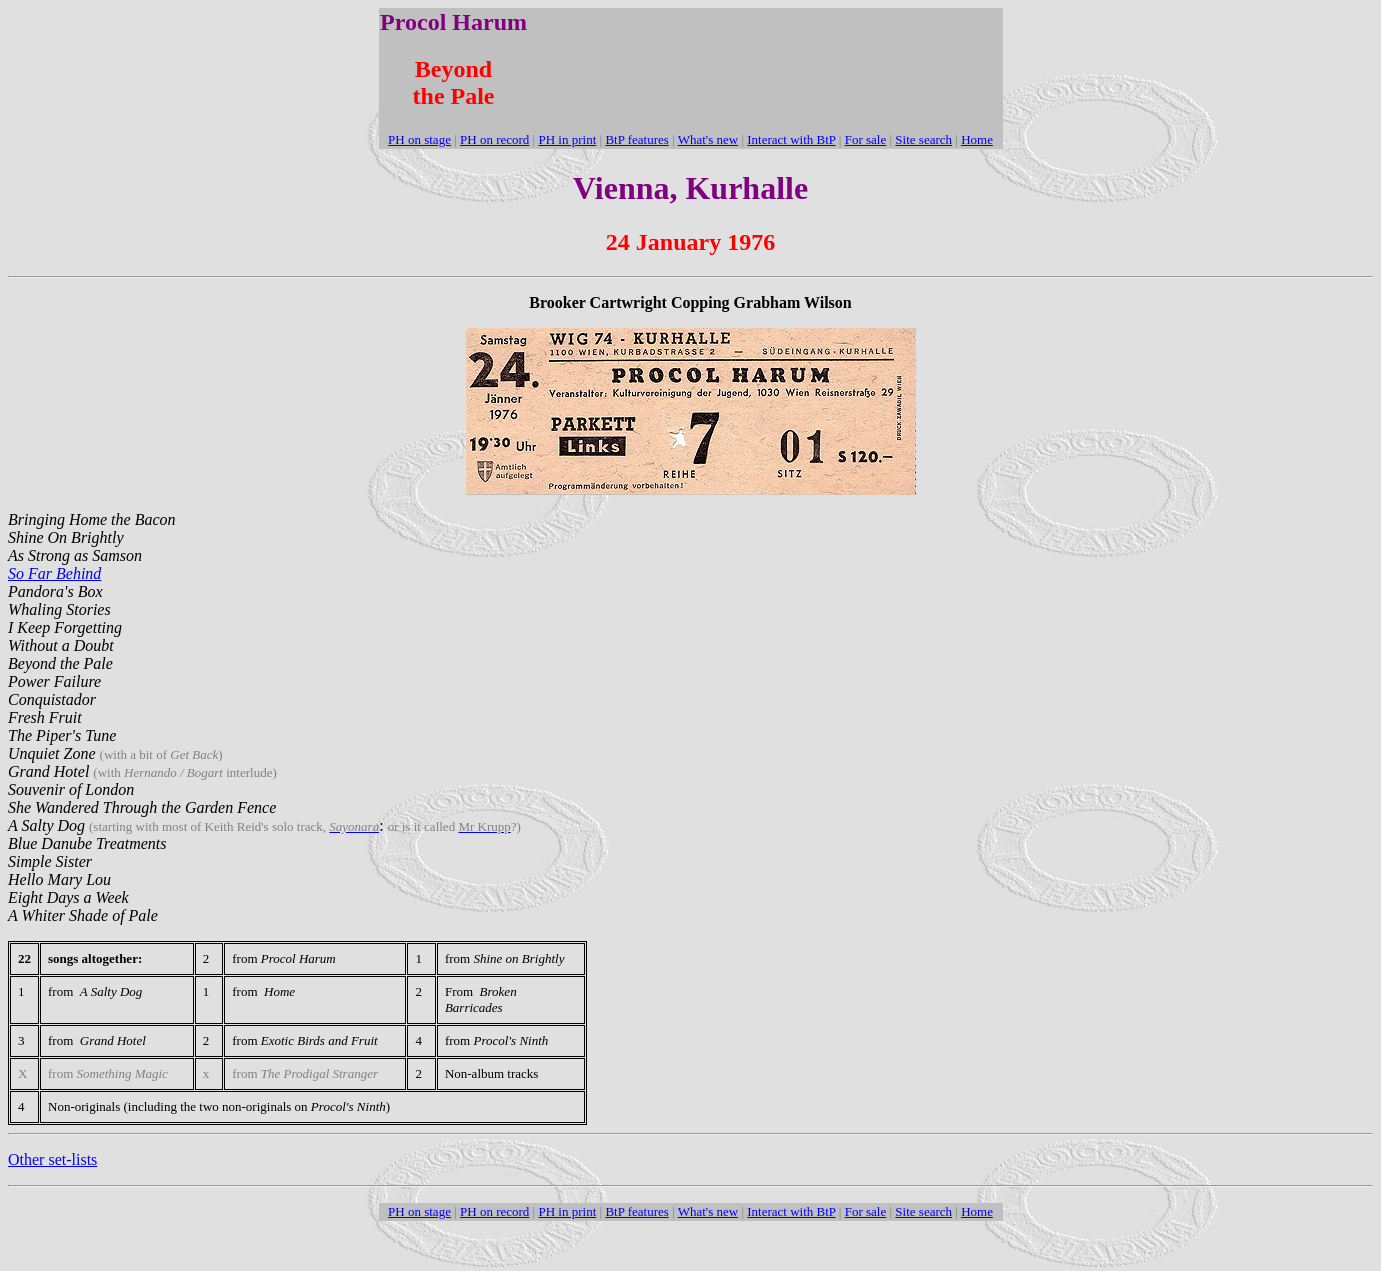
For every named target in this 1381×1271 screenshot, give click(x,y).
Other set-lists (52, 1159)
